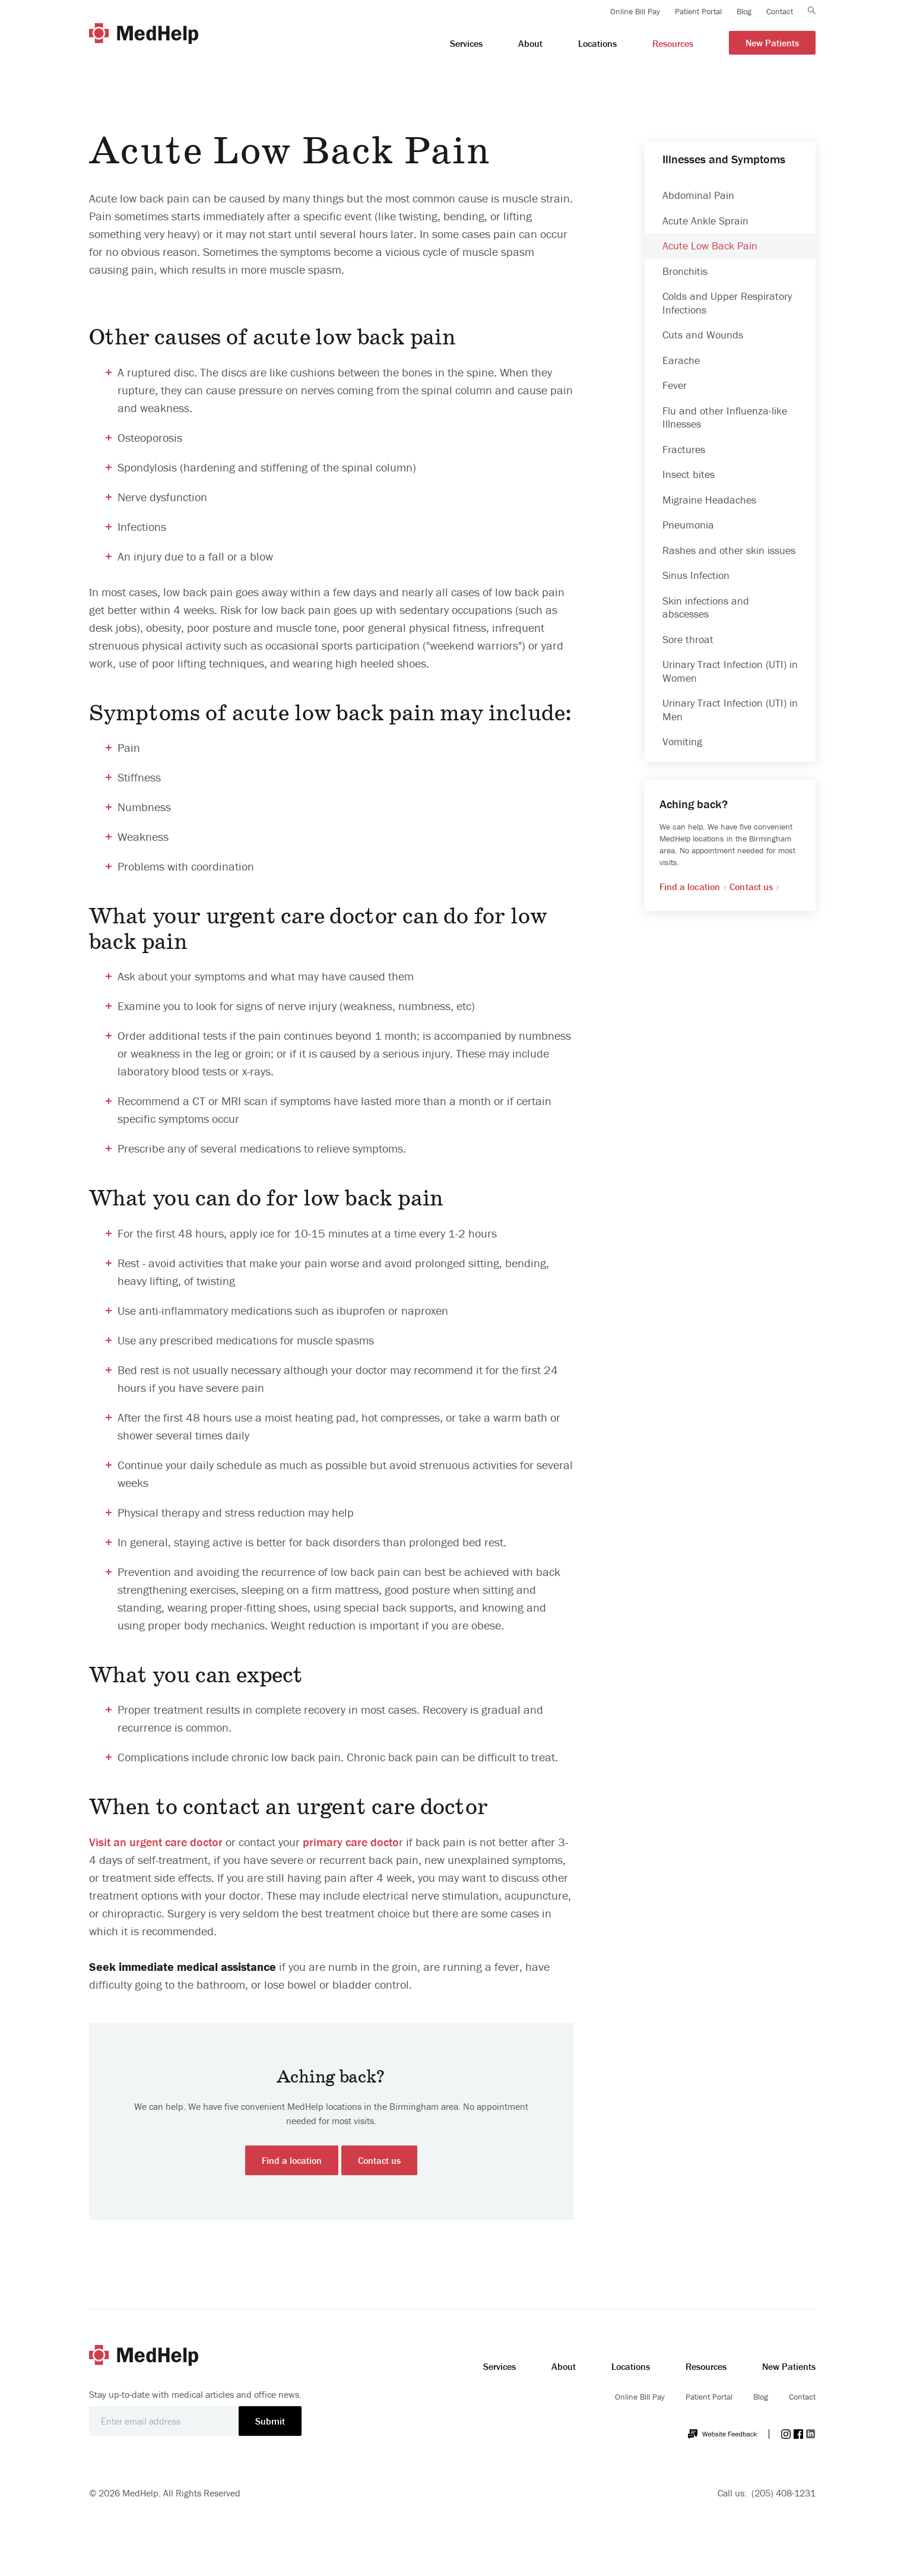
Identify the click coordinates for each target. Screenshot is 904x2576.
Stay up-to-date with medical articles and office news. (195, 2394)
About (563, 2366)
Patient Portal (709, 2396)
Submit (270, 2421)
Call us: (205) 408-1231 (767, 2493)
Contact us (379, 2160)
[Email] (164, 2421)
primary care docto (351, 1841)
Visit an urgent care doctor (156, 1841)
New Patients (789, 2366)
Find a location (292, 2160)
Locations (630, 2366)
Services (499, 2366)
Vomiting (682, 741)
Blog (760, 2396)
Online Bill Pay (640, 2396)
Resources (706, 2366)
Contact (802, 2396)
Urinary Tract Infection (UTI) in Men (730, 709)
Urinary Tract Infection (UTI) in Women (730, 671)
